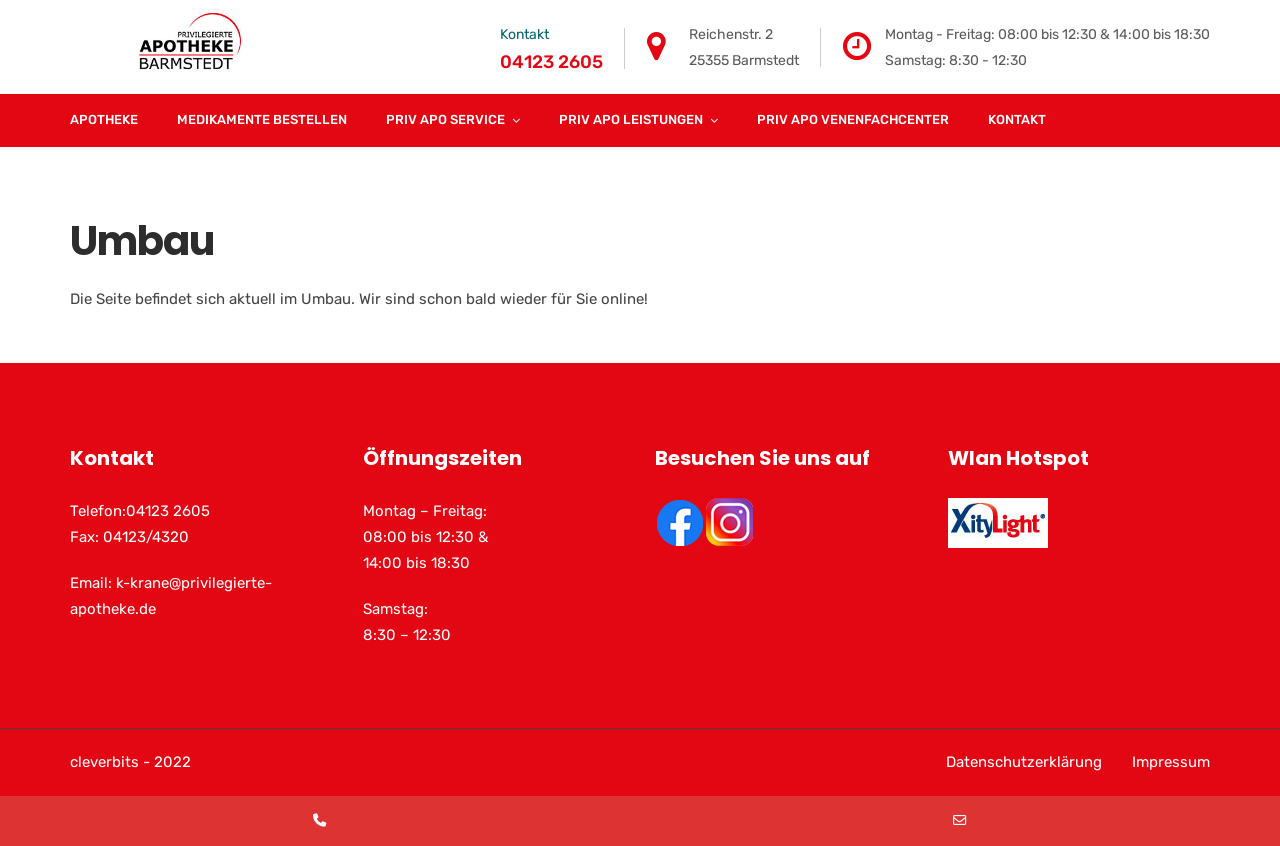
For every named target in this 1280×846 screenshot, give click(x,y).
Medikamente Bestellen (262, 119)
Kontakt (1017, 119)
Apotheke (104, 119)
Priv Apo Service (445, 119)
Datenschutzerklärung (1024, 762)
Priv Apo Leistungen (631, 119)
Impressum (1171, 762)
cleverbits (104, 762)
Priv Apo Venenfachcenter (853, 119)
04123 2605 (551, 62)
